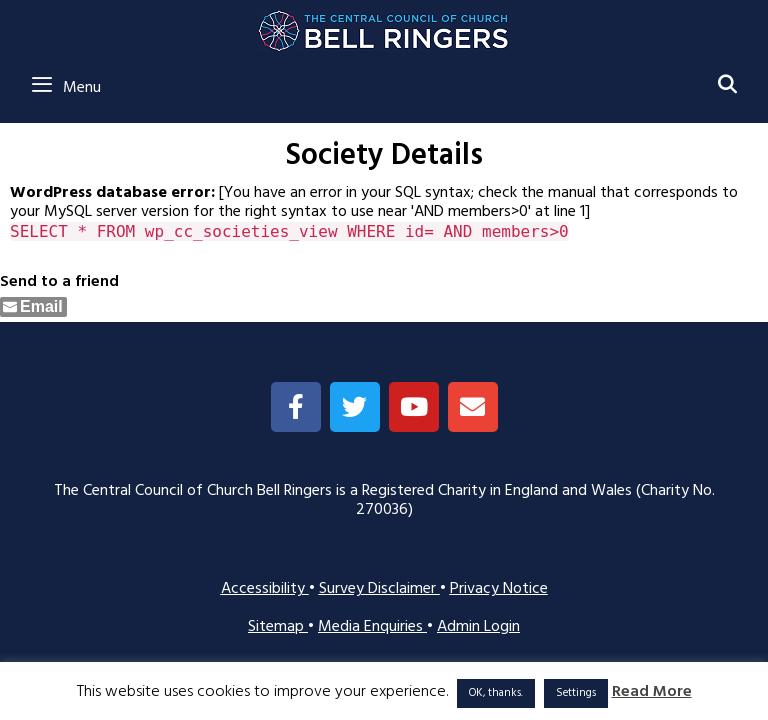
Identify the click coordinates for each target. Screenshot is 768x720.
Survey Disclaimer (379, 589)
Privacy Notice (499, 589)
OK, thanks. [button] (496, 693)
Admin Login (478, 627)
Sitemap (278, 627)
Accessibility (265, 589)
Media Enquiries (372, 627)
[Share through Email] (33, 307)
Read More (652, 692)
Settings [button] (576, 693)
